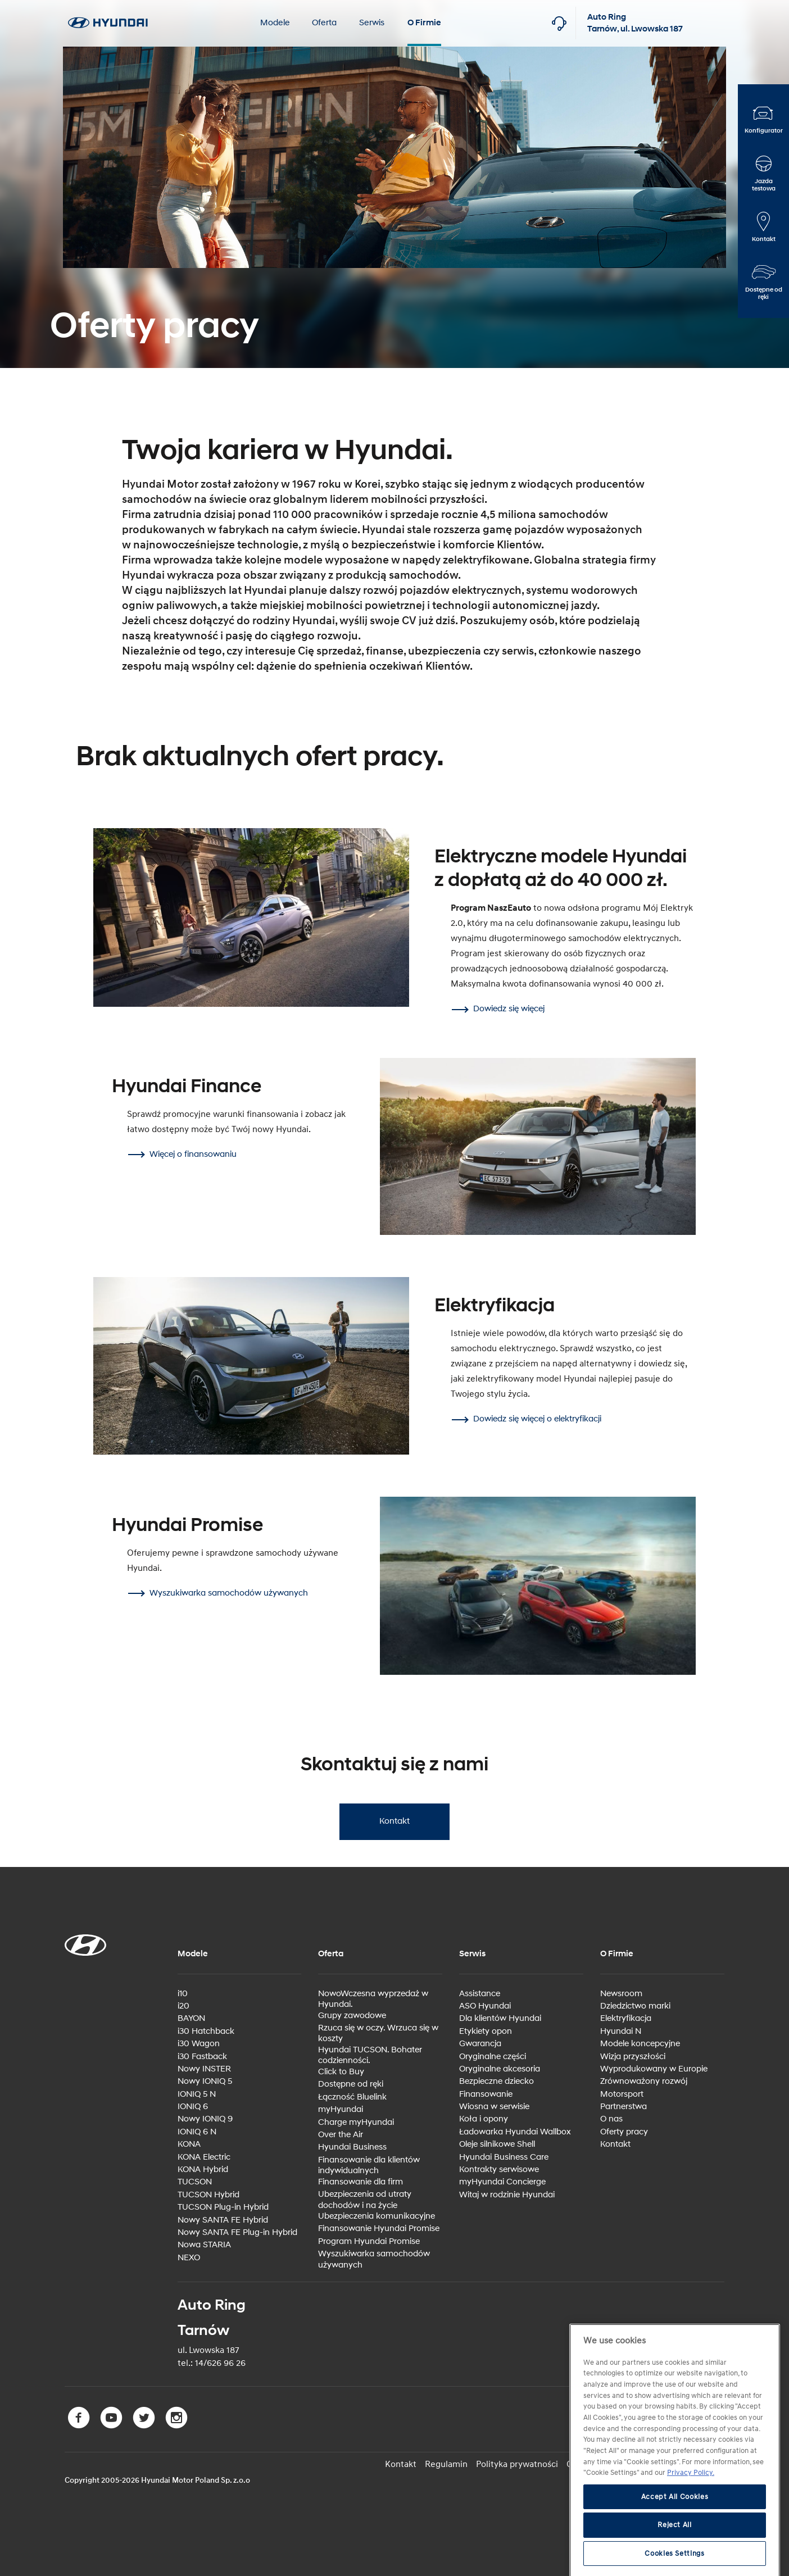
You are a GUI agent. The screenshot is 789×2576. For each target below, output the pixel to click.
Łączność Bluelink (352, 2097)
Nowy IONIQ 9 (205, 2119)
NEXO (189, 2257)
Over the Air (340, 2134)
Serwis (371, 22)
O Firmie (424, 22)
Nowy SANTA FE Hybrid (223, 2220)
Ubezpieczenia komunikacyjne (376, 2216)
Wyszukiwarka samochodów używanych (374, 2259)
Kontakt (393, 1821)
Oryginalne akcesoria (499, 2069)
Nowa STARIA (204, 2244)
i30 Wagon (199, 2043)
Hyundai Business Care (503, 2157)
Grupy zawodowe (352, 2015)
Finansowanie (486, 2094)
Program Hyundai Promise (369, 2241)
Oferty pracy (624, 2132)
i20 (183, 2006)
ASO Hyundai (485, 2006)
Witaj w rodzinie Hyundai (507, 2194)
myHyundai (340, 2109)
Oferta (324, 22)
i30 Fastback (202, 2056)
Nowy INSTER (204, 2069)
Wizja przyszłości (632, 2056)
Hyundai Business (352, 2147)
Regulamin (446, 2464)
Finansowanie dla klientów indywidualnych (369, 2166)
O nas (611, 2119)
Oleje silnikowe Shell (497, 2144)
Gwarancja (480, 2043)
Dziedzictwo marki (635, 2006)
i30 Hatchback (206, 2031)
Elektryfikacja (625, 2018)
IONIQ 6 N (197, 2132)
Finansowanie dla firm (360, 2182)
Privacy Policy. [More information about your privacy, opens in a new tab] (690, 2540)
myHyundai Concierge (502, 2182)
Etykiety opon (485, 2031)
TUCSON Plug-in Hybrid (223, 2207)
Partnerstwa (623, 2106)
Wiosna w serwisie (494, 2106)
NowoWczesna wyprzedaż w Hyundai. (373, 1999)
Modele (274, 22)
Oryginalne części (492, 2056)
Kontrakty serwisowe (499, 2169)
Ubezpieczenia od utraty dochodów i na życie (364, 2200)
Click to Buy (341, 2071)
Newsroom (621, 1993)
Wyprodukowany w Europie (654, 2069)
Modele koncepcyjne (640, 2043)
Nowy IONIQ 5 (205, 2081)
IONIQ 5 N (197, 2094)
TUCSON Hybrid (208, 2194)
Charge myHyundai (356, 2122)
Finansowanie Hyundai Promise (378, 2228)
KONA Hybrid (203, 2169)
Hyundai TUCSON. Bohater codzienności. (370, 2055)
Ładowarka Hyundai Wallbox (515, 2132)
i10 (183, 1993)
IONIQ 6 (193, 2106)
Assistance (479, 1993)
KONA (189, 2144)
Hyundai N (620, 2031)
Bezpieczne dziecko (496, 2081)
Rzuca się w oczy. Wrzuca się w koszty (378, 2034)
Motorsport (621, 2094)
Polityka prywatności (517, 2464)
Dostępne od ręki (350, 2084)
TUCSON (195, 2182)
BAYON (191, 2018)
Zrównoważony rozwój (643, 2081)
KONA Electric (204, 2157)
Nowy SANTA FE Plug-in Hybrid (237, 2232)
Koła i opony (483, 2119)
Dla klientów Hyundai (500, 2018)
